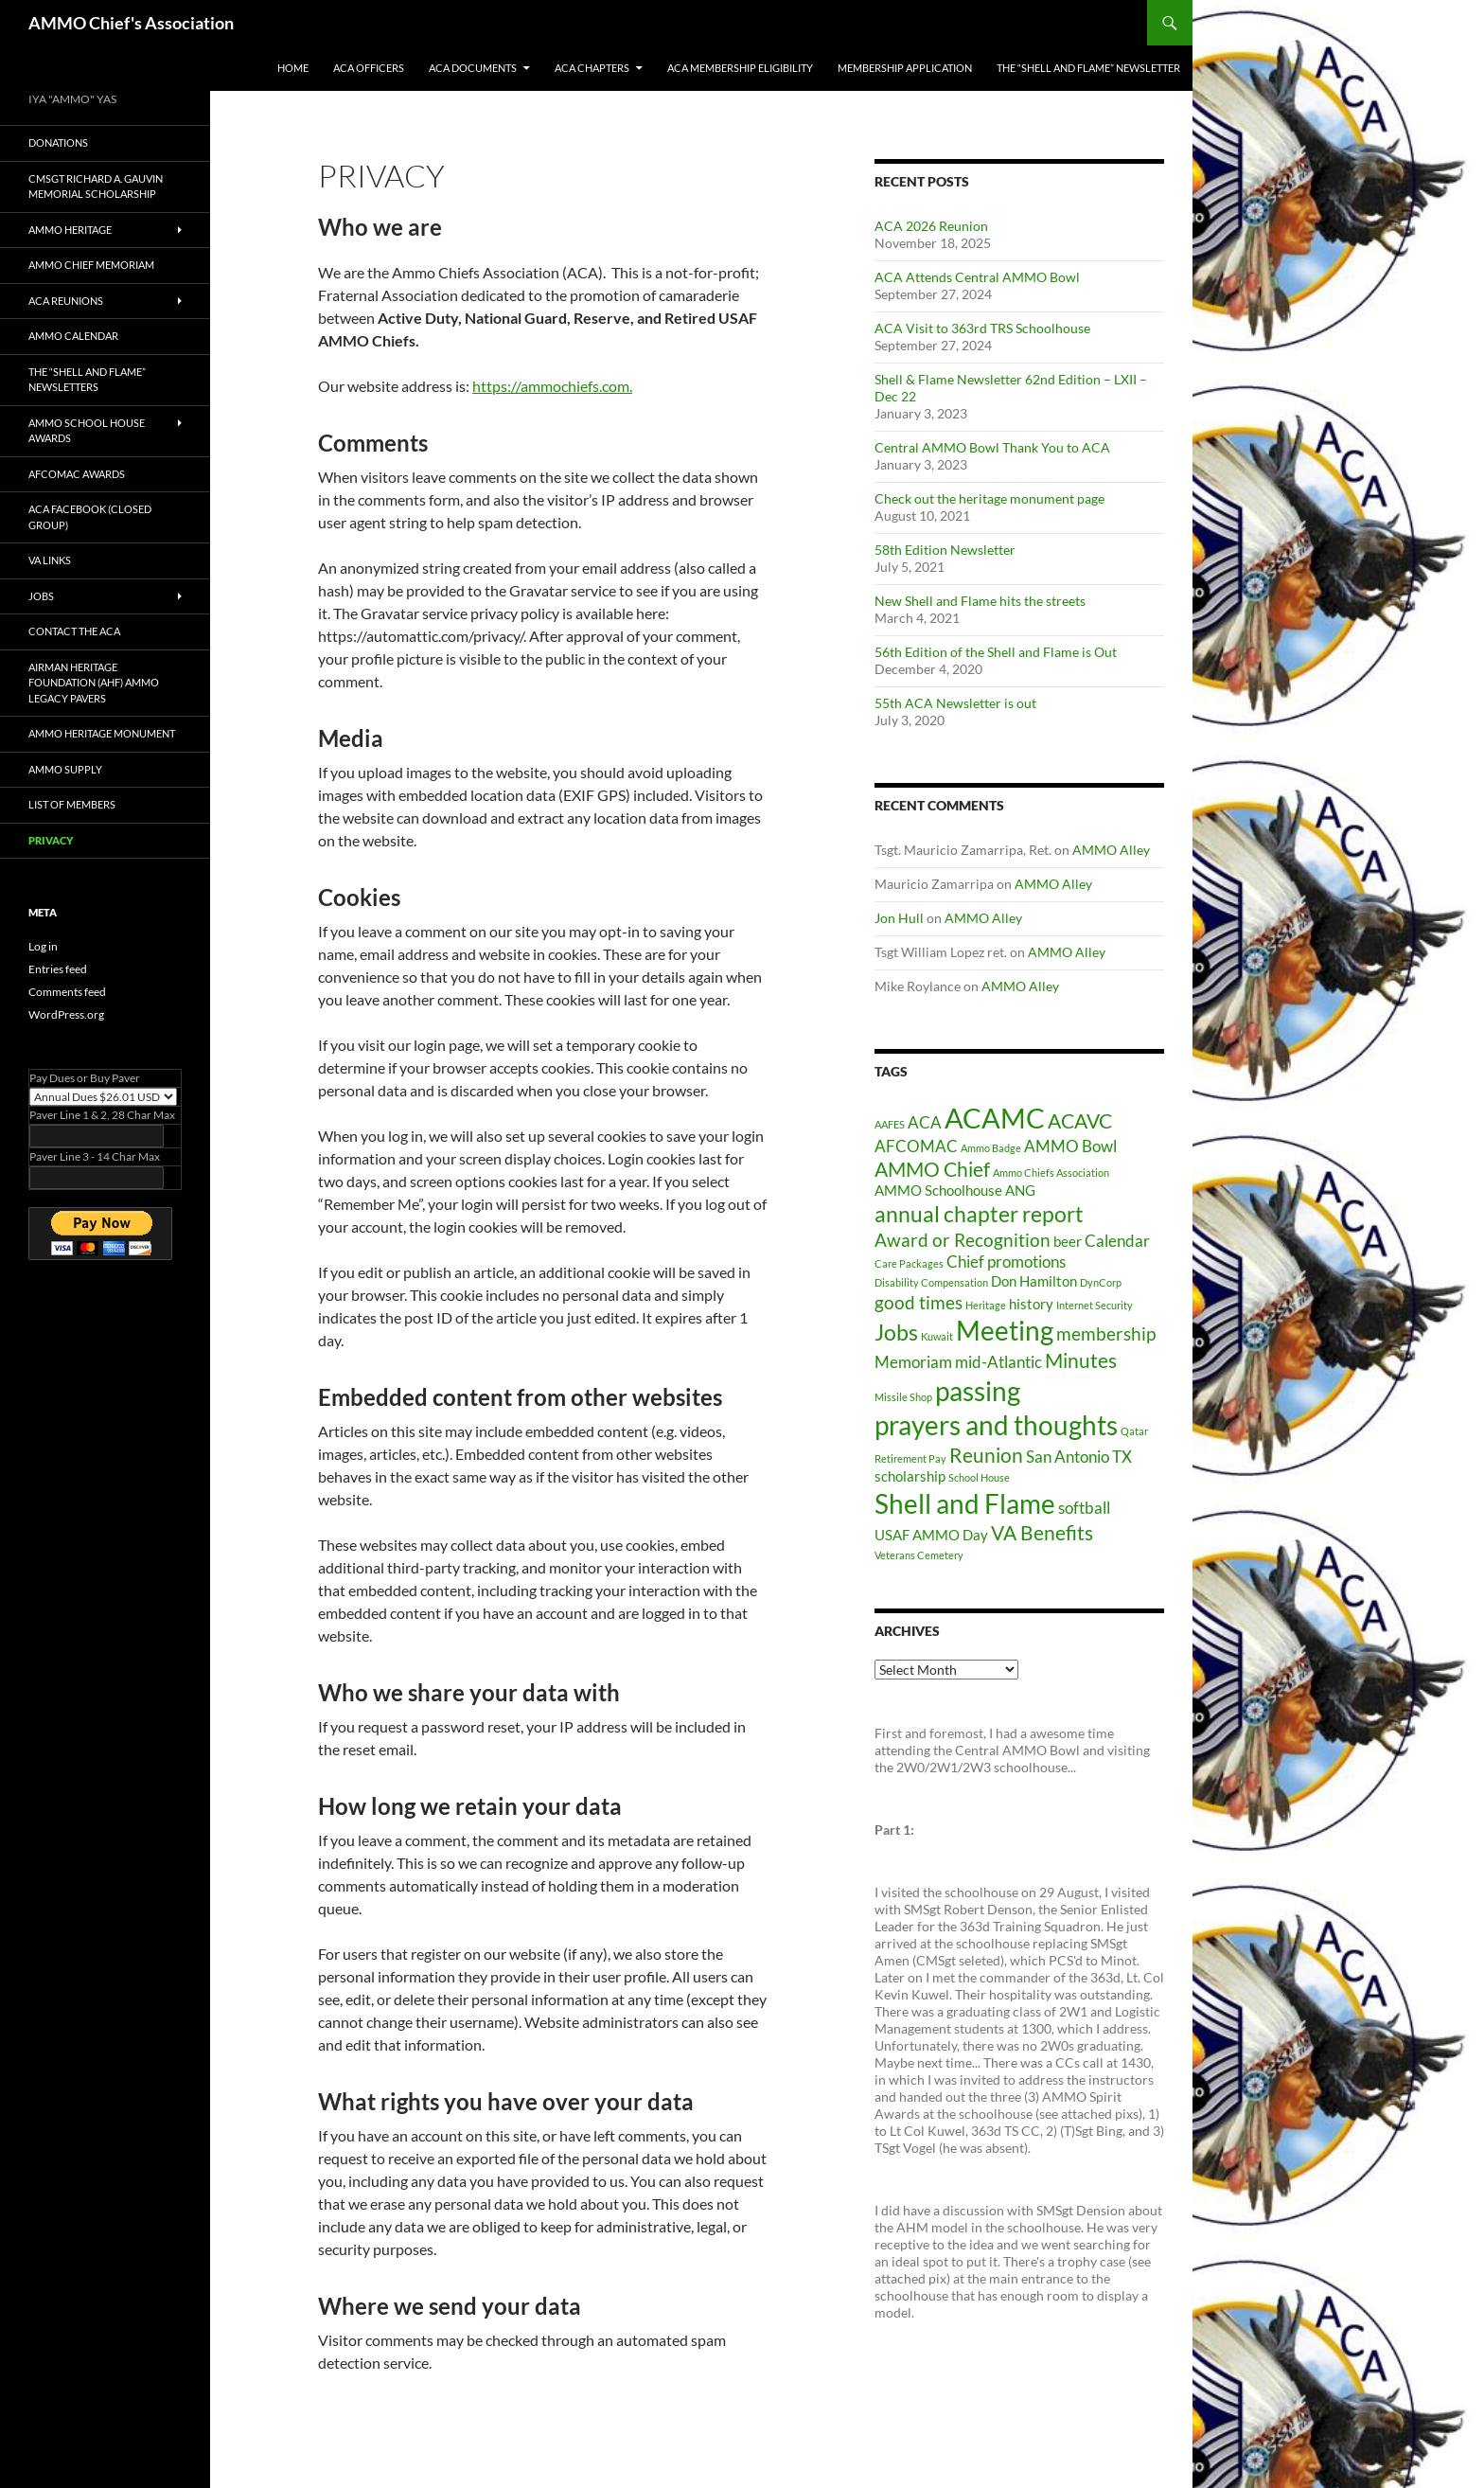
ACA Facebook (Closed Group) (89, 517)
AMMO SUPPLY (65, 769)
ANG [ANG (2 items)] (1020, 1190)
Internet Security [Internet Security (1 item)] (1094, 1305)
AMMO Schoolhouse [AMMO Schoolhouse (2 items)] (938, 1190)
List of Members (71, 804)
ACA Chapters (592, 68)
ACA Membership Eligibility (740, 68)
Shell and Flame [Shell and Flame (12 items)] (964, 1503)
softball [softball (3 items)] (1084, 1508)
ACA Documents (473, 68)
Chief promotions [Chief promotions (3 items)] (1006, 1261)
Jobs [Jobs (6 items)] (896, 1332)
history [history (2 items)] (1031, 1304)
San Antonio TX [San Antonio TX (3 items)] (1079, 1456)
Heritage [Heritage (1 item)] (985, 1305)
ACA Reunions (65, 300)
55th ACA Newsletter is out (955, 703)
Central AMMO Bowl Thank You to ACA (992, 447)
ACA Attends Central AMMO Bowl (977, 277)
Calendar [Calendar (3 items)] (1117, 1241)
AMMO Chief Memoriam (91, 264)
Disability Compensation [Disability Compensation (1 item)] (931, 1282)
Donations (58, 142)
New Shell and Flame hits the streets (980, 601)
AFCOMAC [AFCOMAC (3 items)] (916, 1146)
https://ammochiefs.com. (552, 386)
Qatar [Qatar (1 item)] (1134, 1431)
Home (293, 68)
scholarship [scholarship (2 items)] (909, 1476)
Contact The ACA (74, 631)
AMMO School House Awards (86, 431)
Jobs (41, 596)
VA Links (49, 560)
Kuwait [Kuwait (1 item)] (937, 1336)
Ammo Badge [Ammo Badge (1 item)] (991, 1148)
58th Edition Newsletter (945, 550)
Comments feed (67, 992)
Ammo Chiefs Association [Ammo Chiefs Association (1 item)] (1051, 1172)
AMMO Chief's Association (131, 22)
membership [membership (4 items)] (1106, 1333)
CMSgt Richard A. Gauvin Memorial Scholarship (95, 186)
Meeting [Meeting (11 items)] (1004, 1330)
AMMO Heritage (70, 229)
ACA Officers (368, 68)
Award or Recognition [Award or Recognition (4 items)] (962, 1240)
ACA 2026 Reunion (931, 226)
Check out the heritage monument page (989, 498)
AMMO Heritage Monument (101, 733)
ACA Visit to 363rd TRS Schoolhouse (982, 328)
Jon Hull (899, 918)
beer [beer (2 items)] (1067, 1242)
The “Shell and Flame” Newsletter (1088, 68)
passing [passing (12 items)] (977, 1391)
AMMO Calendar (73, 335)
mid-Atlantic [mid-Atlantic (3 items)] (998, 1362)
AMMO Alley (1111, 850)
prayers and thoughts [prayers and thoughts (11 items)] (996, 1425)
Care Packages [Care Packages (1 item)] (909, 1263)
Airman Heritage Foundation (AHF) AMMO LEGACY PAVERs (93, 682)
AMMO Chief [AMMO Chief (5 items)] (932, 1169)
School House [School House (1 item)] (979, 1477)
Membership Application (905, 68)
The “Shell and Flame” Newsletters (87, 379)
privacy (50, 840)
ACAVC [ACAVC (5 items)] (1080, 1121)
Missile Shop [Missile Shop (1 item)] (903, 1397)
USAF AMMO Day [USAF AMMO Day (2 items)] (931, 1535)
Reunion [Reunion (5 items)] (986, 1455)
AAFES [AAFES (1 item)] (889, 1124)
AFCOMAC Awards (76, 474)
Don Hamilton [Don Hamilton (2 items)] (1034, 1281)
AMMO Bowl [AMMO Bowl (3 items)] (1070, 1146)
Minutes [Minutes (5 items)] (1081, 1360)
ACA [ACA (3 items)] (925, 1122)
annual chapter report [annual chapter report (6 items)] (979, 1214)
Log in (43, 946)
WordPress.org (66, 1014)
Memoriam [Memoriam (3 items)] (913, 1362)
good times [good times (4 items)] (918, 1302)
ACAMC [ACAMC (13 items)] (995, 1117)
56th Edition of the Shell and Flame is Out (995, 652)
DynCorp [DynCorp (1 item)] (1101, 1282)
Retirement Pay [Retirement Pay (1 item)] (910, 1458)
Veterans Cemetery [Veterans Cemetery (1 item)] (918, 1555)
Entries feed (57, 969)
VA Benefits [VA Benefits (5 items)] (1042, 1532)
